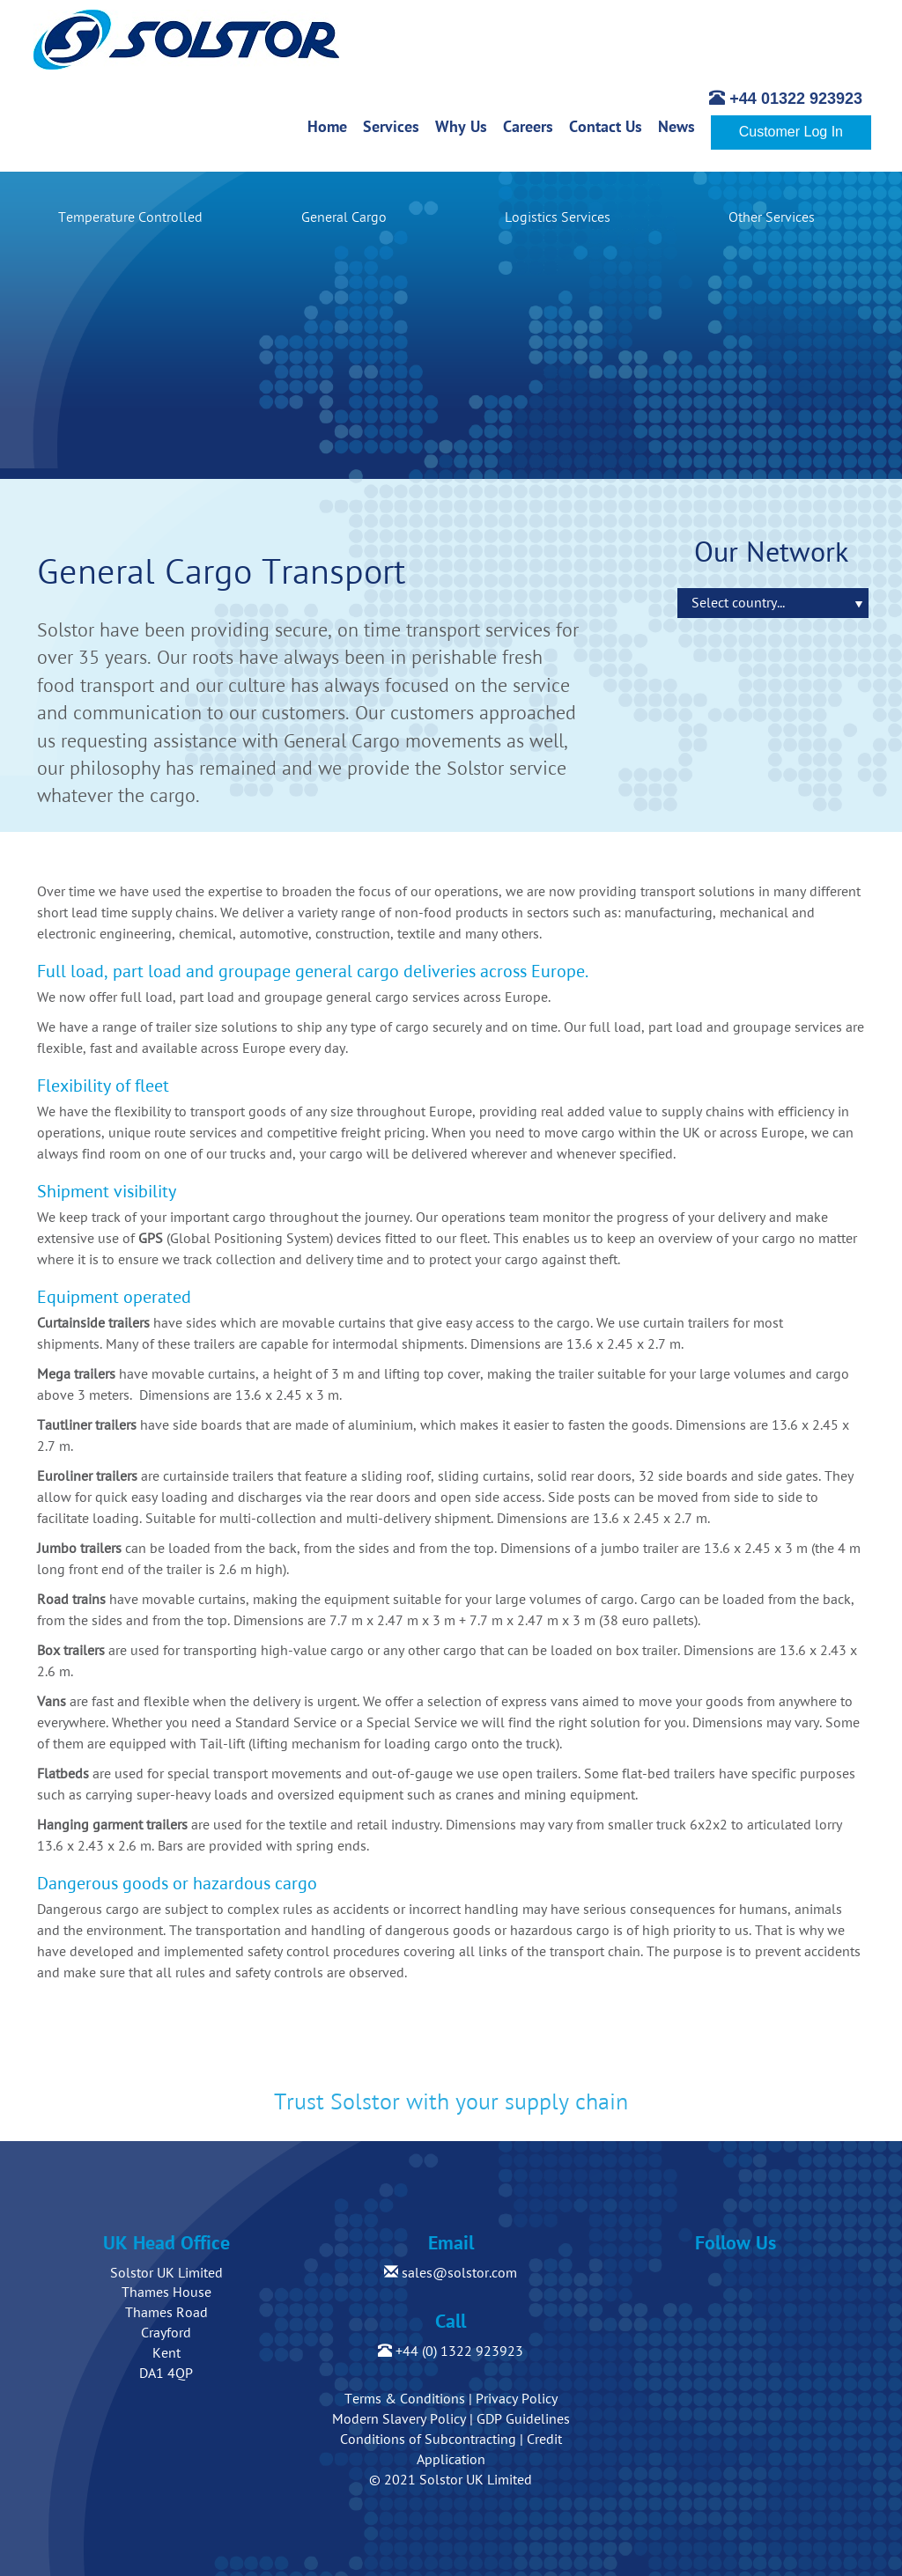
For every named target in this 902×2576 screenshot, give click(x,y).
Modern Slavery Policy (399, 2419)
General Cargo (344, 217)
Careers (532, 126)
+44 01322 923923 (785, 98)
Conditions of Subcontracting (428, 2439)
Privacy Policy (517, 2399)
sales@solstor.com (450, 2273)
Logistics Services (557, 217)
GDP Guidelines (523, 2419)
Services (395, 126)
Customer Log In (791, 131)
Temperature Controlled (130, 217)
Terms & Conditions (404, 2399)
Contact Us (609, 126)
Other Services (771, 217)
